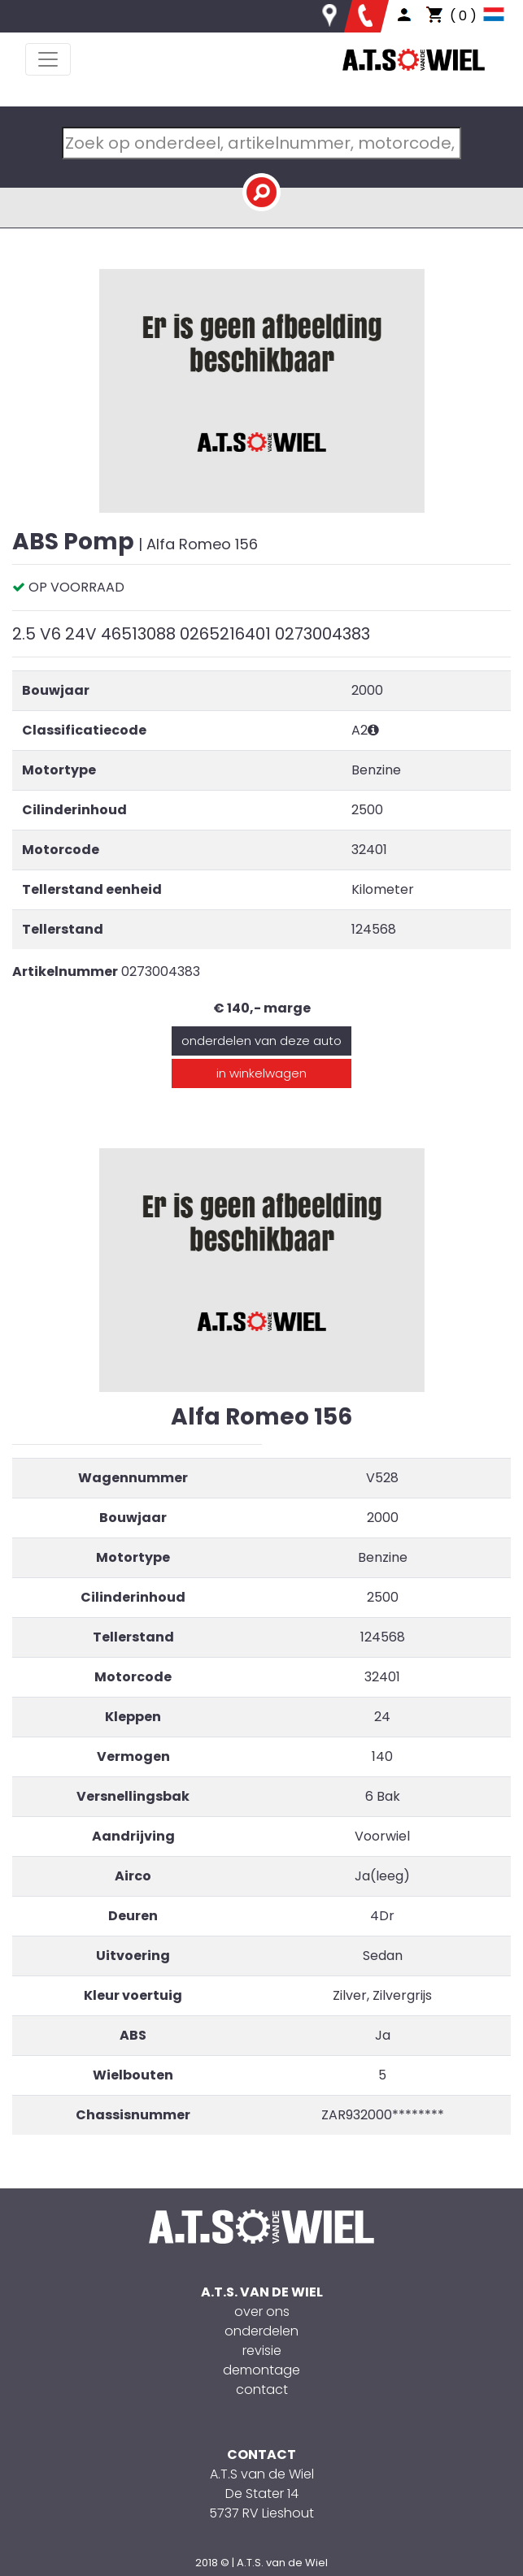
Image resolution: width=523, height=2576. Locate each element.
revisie (261, 2350)
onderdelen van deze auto (261, 1040)
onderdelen (261, 2331)
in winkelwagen (261, 1073)
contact (262, 2389)
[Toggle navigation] (48, 59)
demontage (261, 2370)
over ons (262, 2311)
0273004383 (160, 971)
